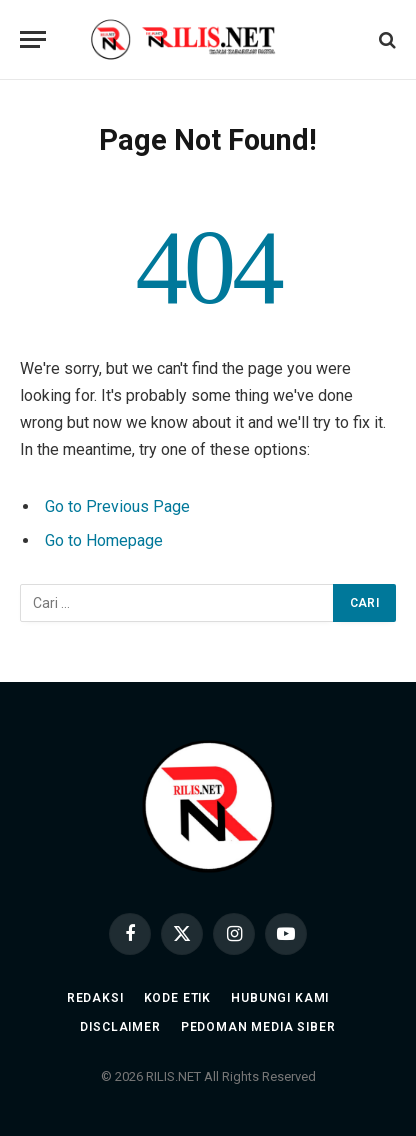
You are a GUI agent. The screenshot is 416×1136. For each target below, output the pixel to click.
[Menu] (33, 39)
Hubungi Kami (280, 998)
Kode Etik (178, 998)
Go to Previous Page (117, 506)
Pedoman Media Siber (258, 1027)
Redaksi (95, 998)
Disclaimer (120, 1027)
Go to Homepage (104, 540)
